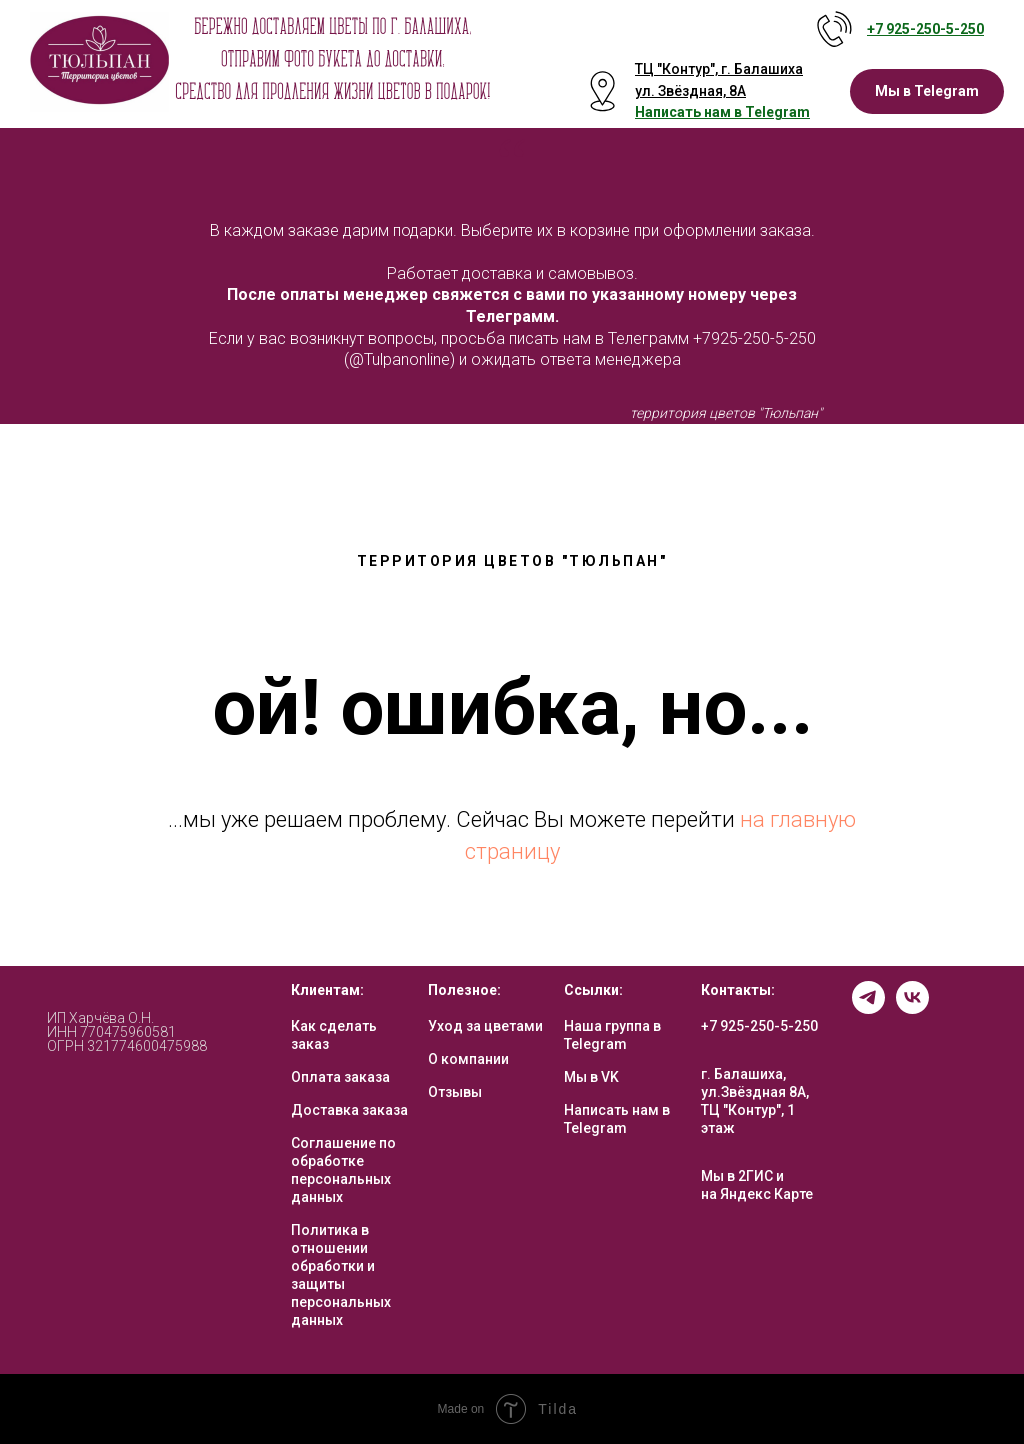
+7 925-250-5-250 (759, 1026)
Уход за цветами (485, 1026)
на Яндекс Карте (757, 1194)
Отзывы (455, 1092)
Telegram (777, 112)
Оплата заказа (340, 1077)
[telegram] (868, 1008)
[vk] (912, 1008)
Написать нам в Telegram (617, 1119)
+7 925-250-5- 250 (925, 29)
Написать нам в (690, 112)
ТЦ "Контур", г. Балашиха (719, 69)
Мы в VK (591, 1077)
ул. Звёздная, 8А (690, 91)
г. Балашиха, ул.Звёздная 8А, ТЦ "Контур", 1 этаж (755, 1101)
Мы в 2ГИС (737, 1176)
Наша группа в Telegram (612, 1035)
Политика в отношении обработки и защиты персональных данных (341, 1275)
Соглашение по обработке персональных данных (343, 1170)
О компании (468, 1059)
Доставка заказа (349, 1110)
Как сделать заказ (334, 1035)
